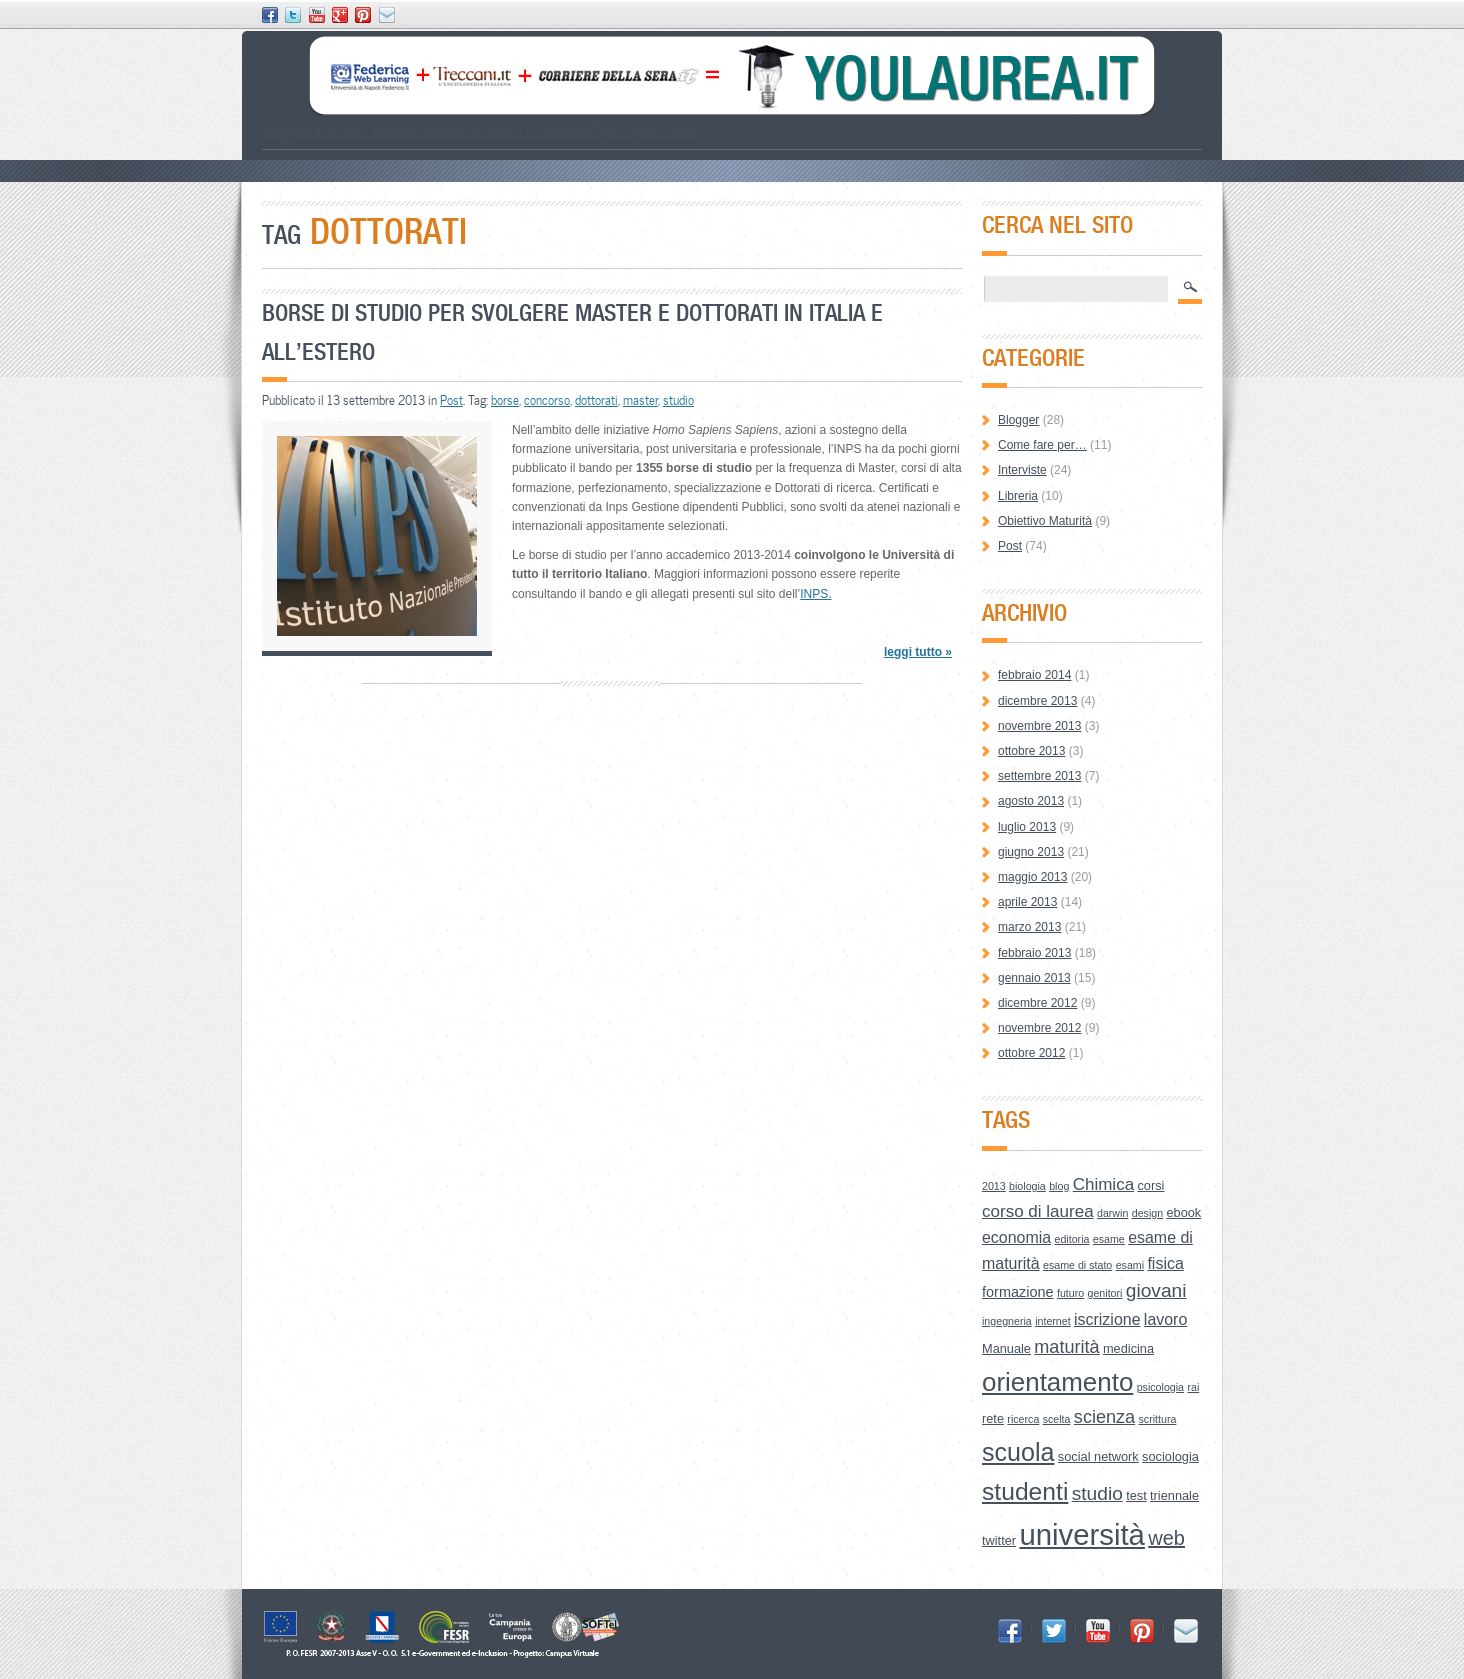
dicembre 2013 (1037, 701)
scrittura (1158, 1419)
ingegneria (1007, 1321)
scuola (1018, 1452)
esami (1130, 1265)
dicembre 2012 (1037, 1003)
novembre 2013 (1039, 726)
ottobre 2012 (1031, 1053)
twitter (999, 1540)
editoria (1072, 1239)
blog (1059, 1186)
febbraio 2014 (1034, 675)
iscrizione (1107, 1319)
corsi (1150, 1185)
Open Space (625, 131)
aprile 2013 (1027, 902)
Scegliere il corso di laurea (332, 131)
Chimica (1103, 1184)
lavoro (1165, 1319)
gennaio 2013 (1034, 978)
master (640, 400)
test (1136, 1495)
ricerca (1023, 1419)
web (1166, 1538)
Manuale (1006, 1348)
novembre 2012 (1039, 1028)
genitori (1105, 1293)
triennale (1174, 1495)
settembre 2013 (1039, 776)
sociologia (1170, 1456)
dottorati (596, 400)
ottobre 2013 (1031, 751)
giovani (1156, 1290)
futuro (1070, 1293)
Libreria (1018, 496)
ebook (1183, 1212)
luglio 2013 (1027, 827)
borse (505, 400)
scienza (1104, 1417)
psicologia (1160, 1387)
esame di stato (1077, 1265)
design (1147, 1213)
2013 (994, 1186)
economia (1016, 1237)
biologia (1027, 1186)
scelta (1057, 1419)
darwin (1112, 1213)
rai (1193, 1387)
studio (678, 400)
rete (993, 1418)
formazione (1018, 1292)
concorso (547, 400)
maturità (1066, 1347)
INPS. (815, 594)
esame (1109, 1239)
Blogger (1018, 420)
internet (1053, 1321)
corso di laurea (1038, 1211)
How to (462, 131)
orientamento (1057, 1382)
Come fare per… (1042, 445)
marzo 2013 (1029, 927)
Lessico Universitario (536, 131)
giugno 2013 (1031, 852)
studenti (1025, 1491)
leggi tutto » (918, 652)
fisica (1165, 1263)
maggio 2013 (1032, 877)
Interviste (1022, 470)
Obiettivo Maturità (1045, 521)
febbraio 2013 (1034, 953)
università (1082, 1534)
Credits (678, 131)
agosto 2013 (1031, 801)
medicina (1128, 1348)
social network (1098, 1456)
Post (451, 400)
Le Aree (423, 131)
